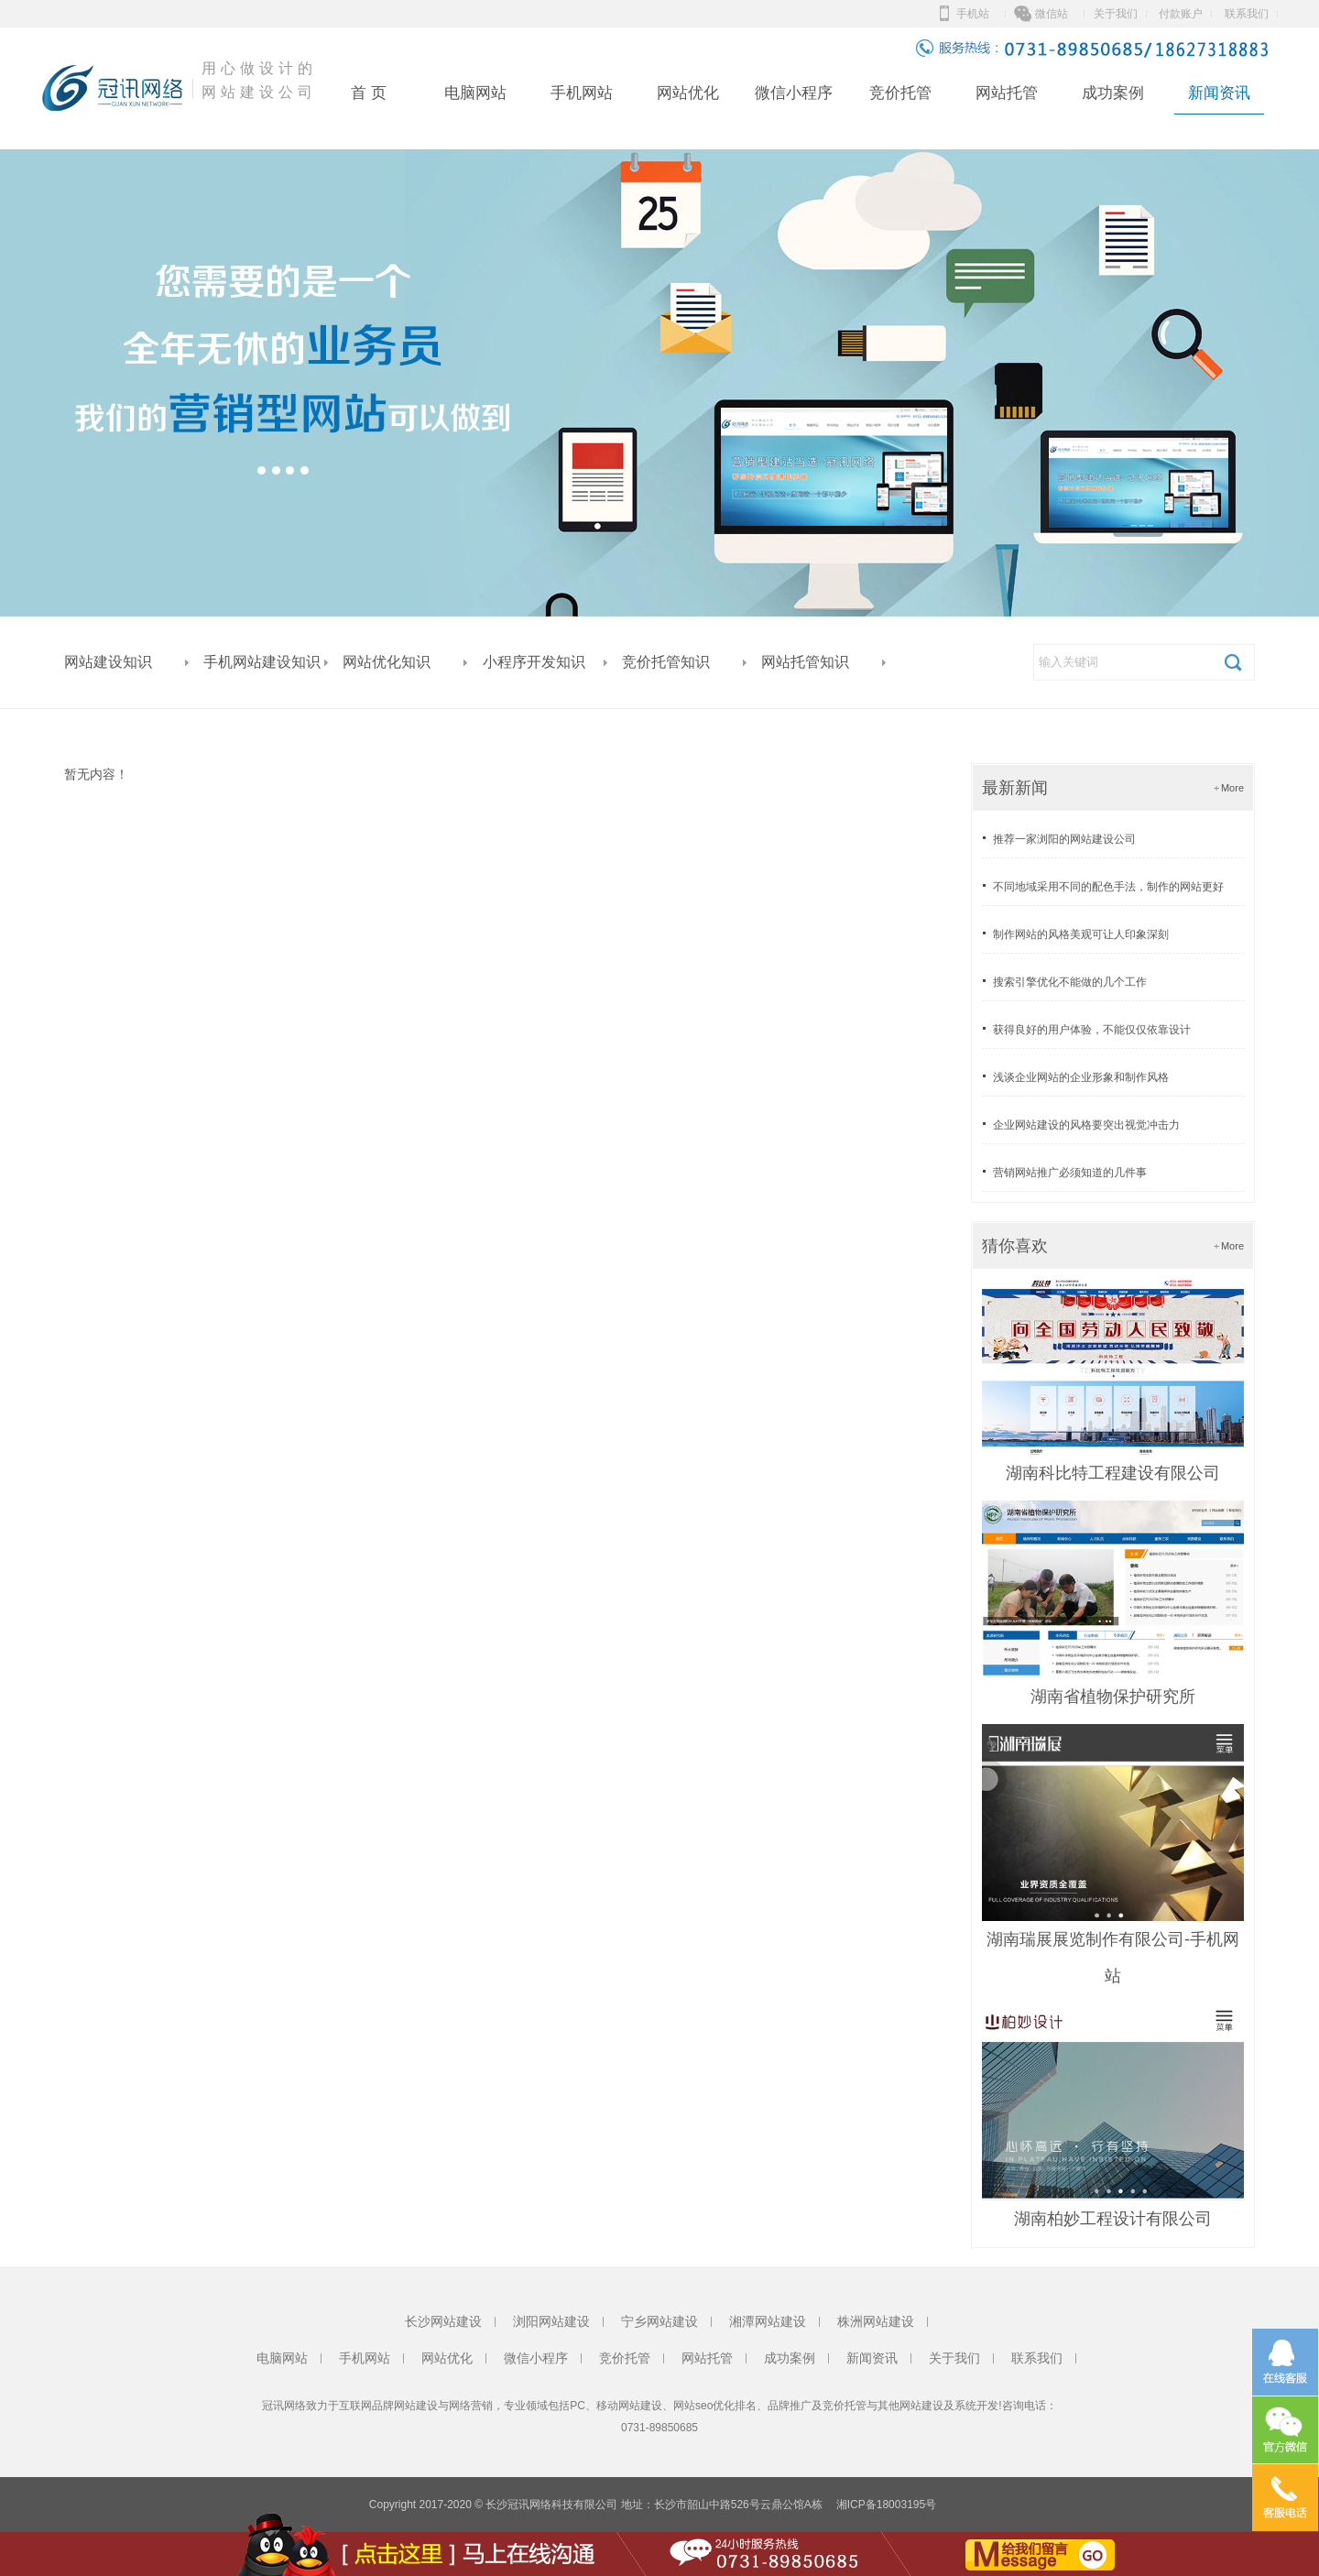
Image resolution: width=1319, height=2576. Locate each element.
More (1232, 787)
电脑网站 (475, 93)
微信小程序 (794, 93)
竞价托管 (900, 93)
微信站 (1051, 13)
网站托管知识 (805, 662)
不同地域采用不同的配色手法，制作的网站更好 (1108, 886)
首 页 (369, 93)
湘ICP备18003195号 (886, 2504)
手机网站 (581, 93)
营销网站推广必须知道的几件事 (1070, 1172)
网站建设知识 (108, 662)
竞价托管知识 (666, 662)
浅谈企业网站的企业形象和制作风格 (1081, 1077)
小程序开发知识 (534, 662)
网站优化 (688, 93)
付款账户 (1181, 13)
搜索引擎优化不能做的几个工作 (1070, 982)
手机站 (972, 13)
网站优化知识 (387, 662)
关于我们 (1116, 13)
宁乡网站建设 (659, 2321)
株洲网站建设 (875, 2321)
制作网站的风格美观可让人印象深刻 (1081, 934)
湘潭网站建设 (767, 2321)
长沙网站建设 (443, 2321)
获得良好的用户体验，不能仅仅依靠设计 (1092, 1029)
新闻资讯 (1219, 93)
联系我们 (1247, 13)
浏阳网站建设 (551, 2321)
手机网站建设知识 (262, 662)
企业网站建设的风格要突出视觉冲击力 (1086, 1125)
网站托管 (1007, 93)
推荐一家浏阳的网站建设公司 (1064, 839)
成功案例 (1113, 93)
